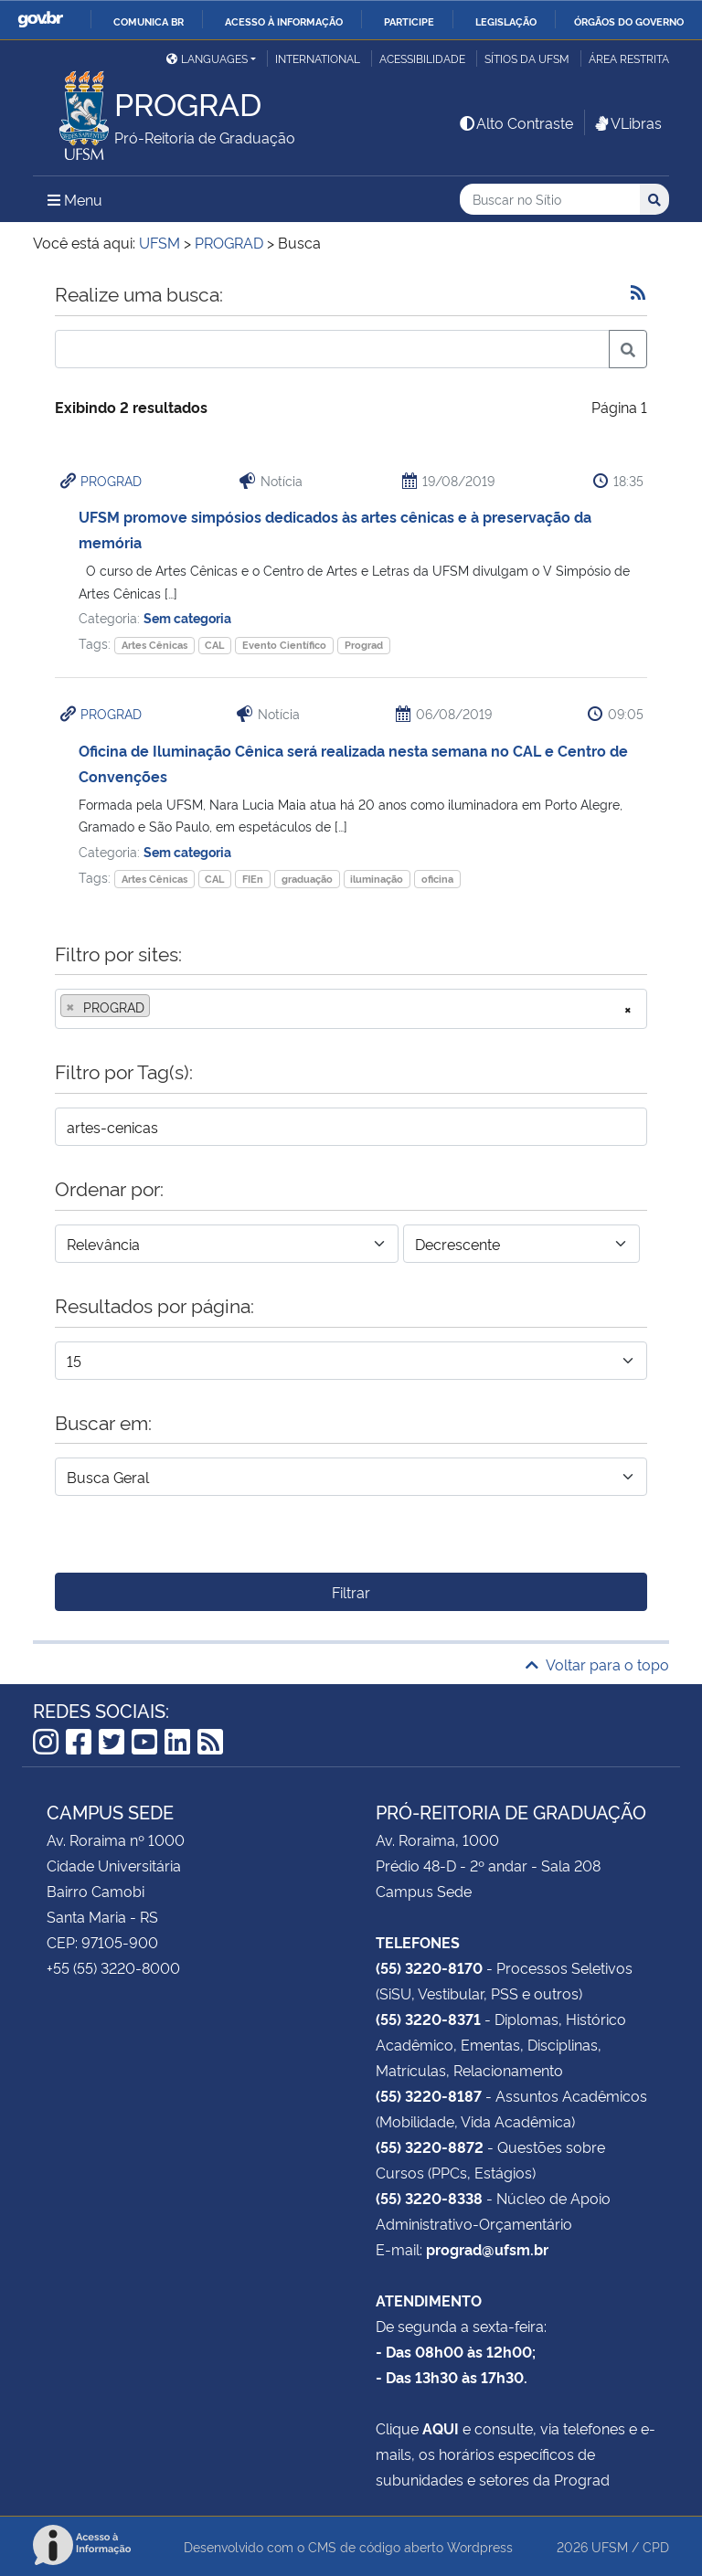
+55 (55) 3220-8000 (113, 1967)
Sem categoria (187, 617)
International (317, 58)
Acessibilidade (422, 58)
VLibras (627, 122)
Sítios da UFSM (526, 58)
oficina (437, 878)
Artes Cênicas (154, 645)
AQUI (440, 2428)
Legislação (506, 21)
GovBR (40, 19)
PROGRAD (111, 480)
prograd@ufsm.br (487, 2249)
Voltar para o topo (597, 1664)
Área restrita (629, 58)
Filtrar (351, 1592)
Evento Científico (284, 645)
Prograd (364, 645)
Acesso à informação (284, 21)
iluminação (376, 878)
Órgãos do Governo (629, 21)
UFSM (609, 2546)
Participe (409, 21)
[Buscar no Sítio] (550, 200)
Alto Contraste (515, 122)
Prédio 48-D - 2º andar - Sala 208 (488, 1865)
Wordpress (480, 2546)
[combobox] (351, 1009)
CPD (656, 2546)
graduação (307, 878)
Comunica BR (148, 21)
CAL (214, 645)
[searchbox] (159, 1007)
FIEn (252, 878)
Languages (207, 58)
